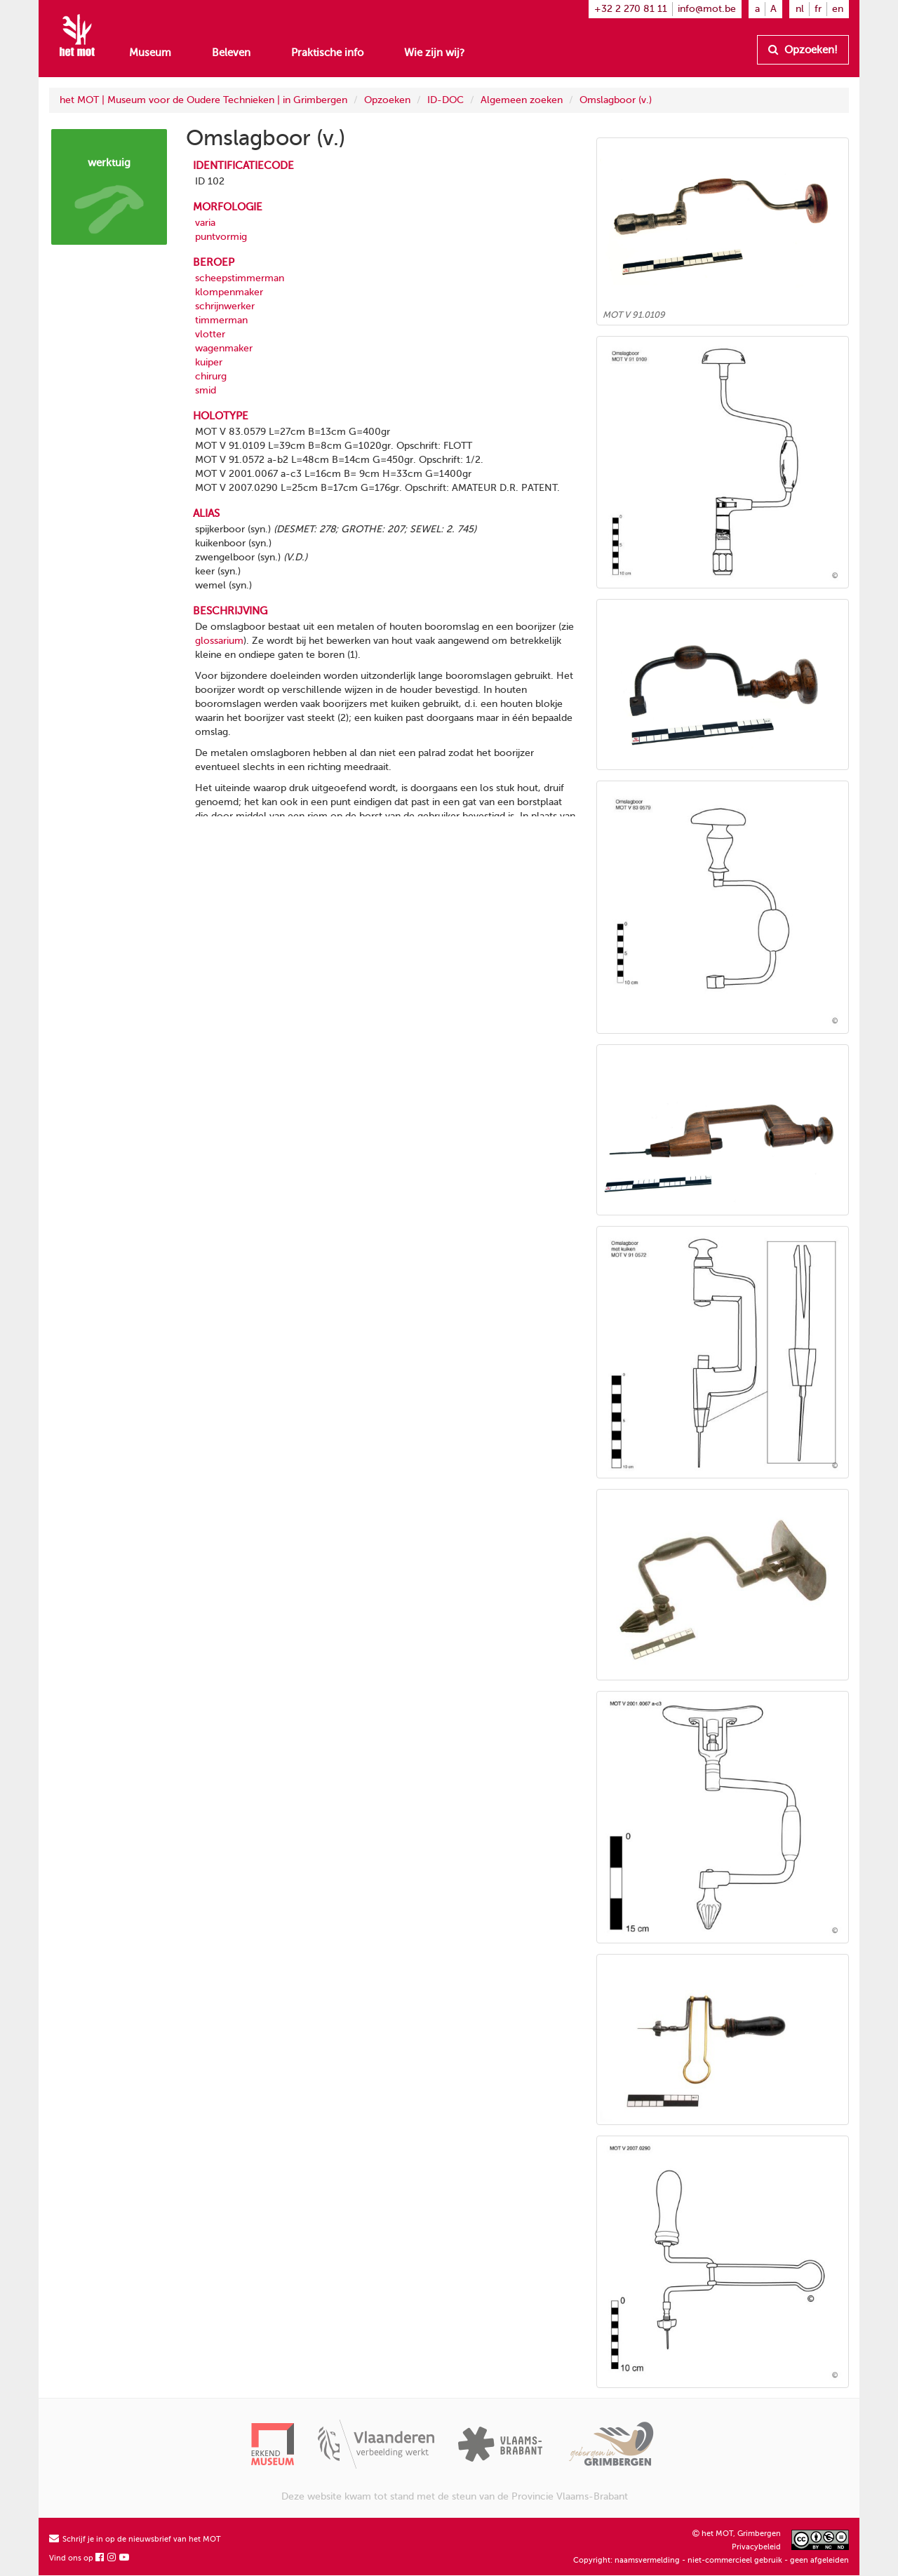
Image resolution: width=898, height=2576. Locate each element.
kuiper (208, 362)
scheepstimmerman (239, 278)
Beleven (231, 52)
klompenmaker (229, 292)
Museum (150, 52)
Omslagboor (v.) (615, 100)
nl (800, 9)
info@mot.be (707, 9)
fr (818, 9)
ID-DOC (445, 100)
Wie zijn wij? (434, 52)
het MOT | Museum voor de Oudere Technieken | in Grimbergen (203, 100)
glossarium (219, 640)
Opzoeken (387, 100)
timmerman (221, 320)
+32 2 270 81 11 (630, 9)
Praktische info (327, 52)
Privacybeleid (756, 2546)
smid (205, 390)
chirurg (211, 376)
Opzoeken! (803, 49)
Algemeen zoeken (522, 100)
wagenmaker (224, 348)
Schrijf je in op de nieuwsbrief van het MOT (135, 2539)
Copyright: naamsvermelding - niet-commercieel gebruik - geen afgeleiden (711, 2560)
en (837, 9)
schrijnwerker (225, 306)
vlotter (210, 334)
